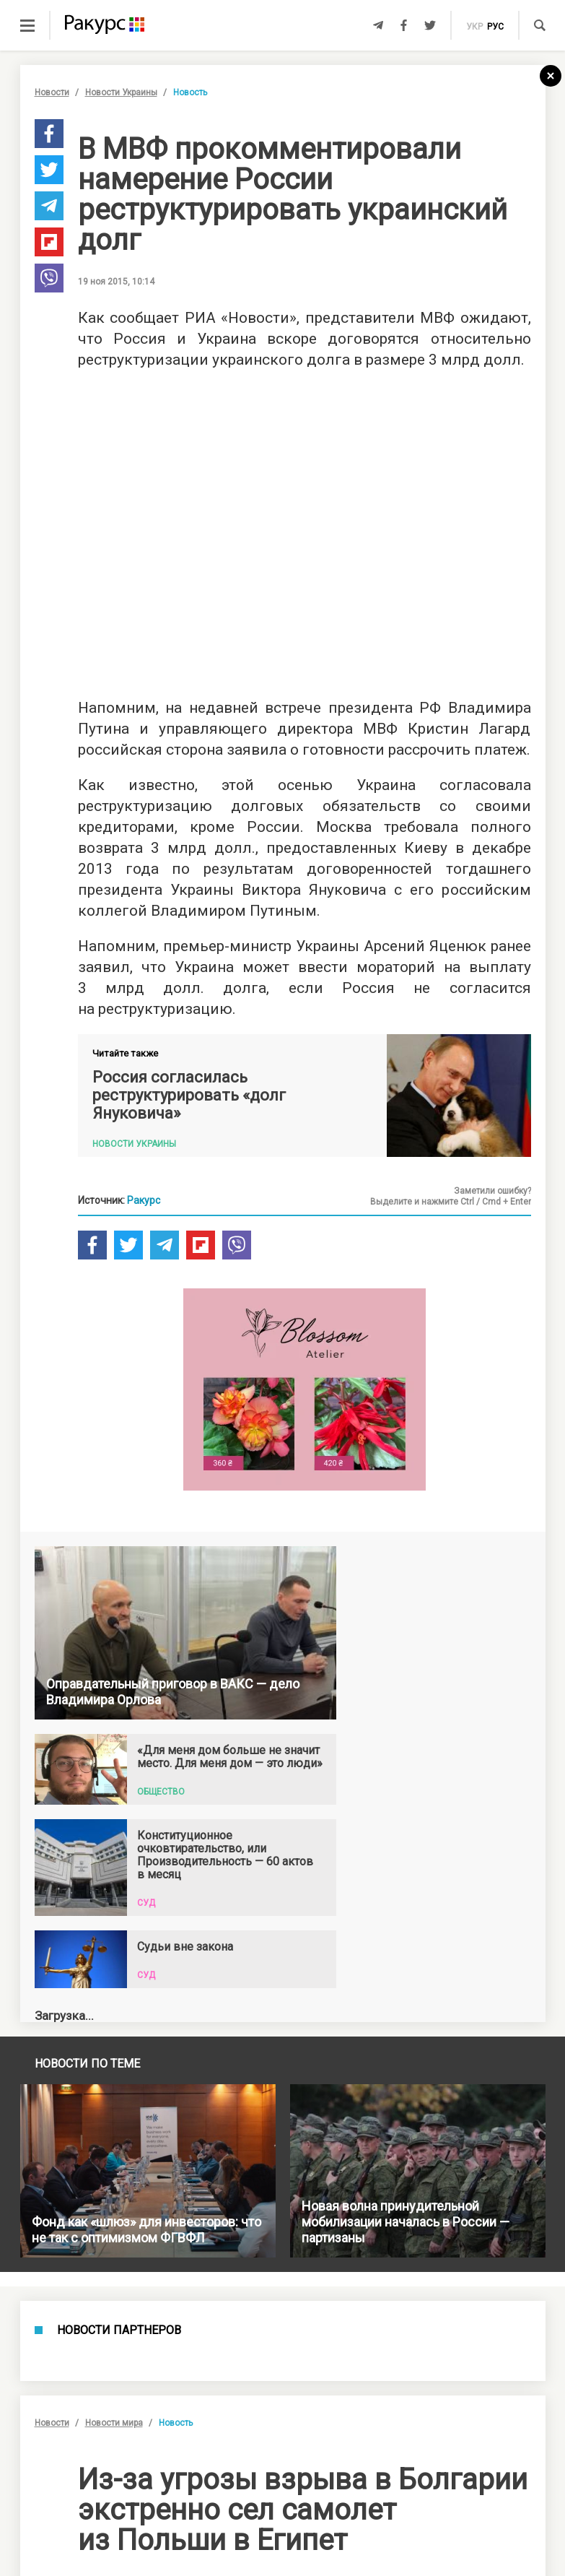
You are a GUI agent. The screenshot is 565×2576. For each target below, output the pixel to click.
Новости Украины (121, 92)
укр (474, 27)
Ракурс (143, 1200)
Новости (52, 92)
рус (495, 27)
